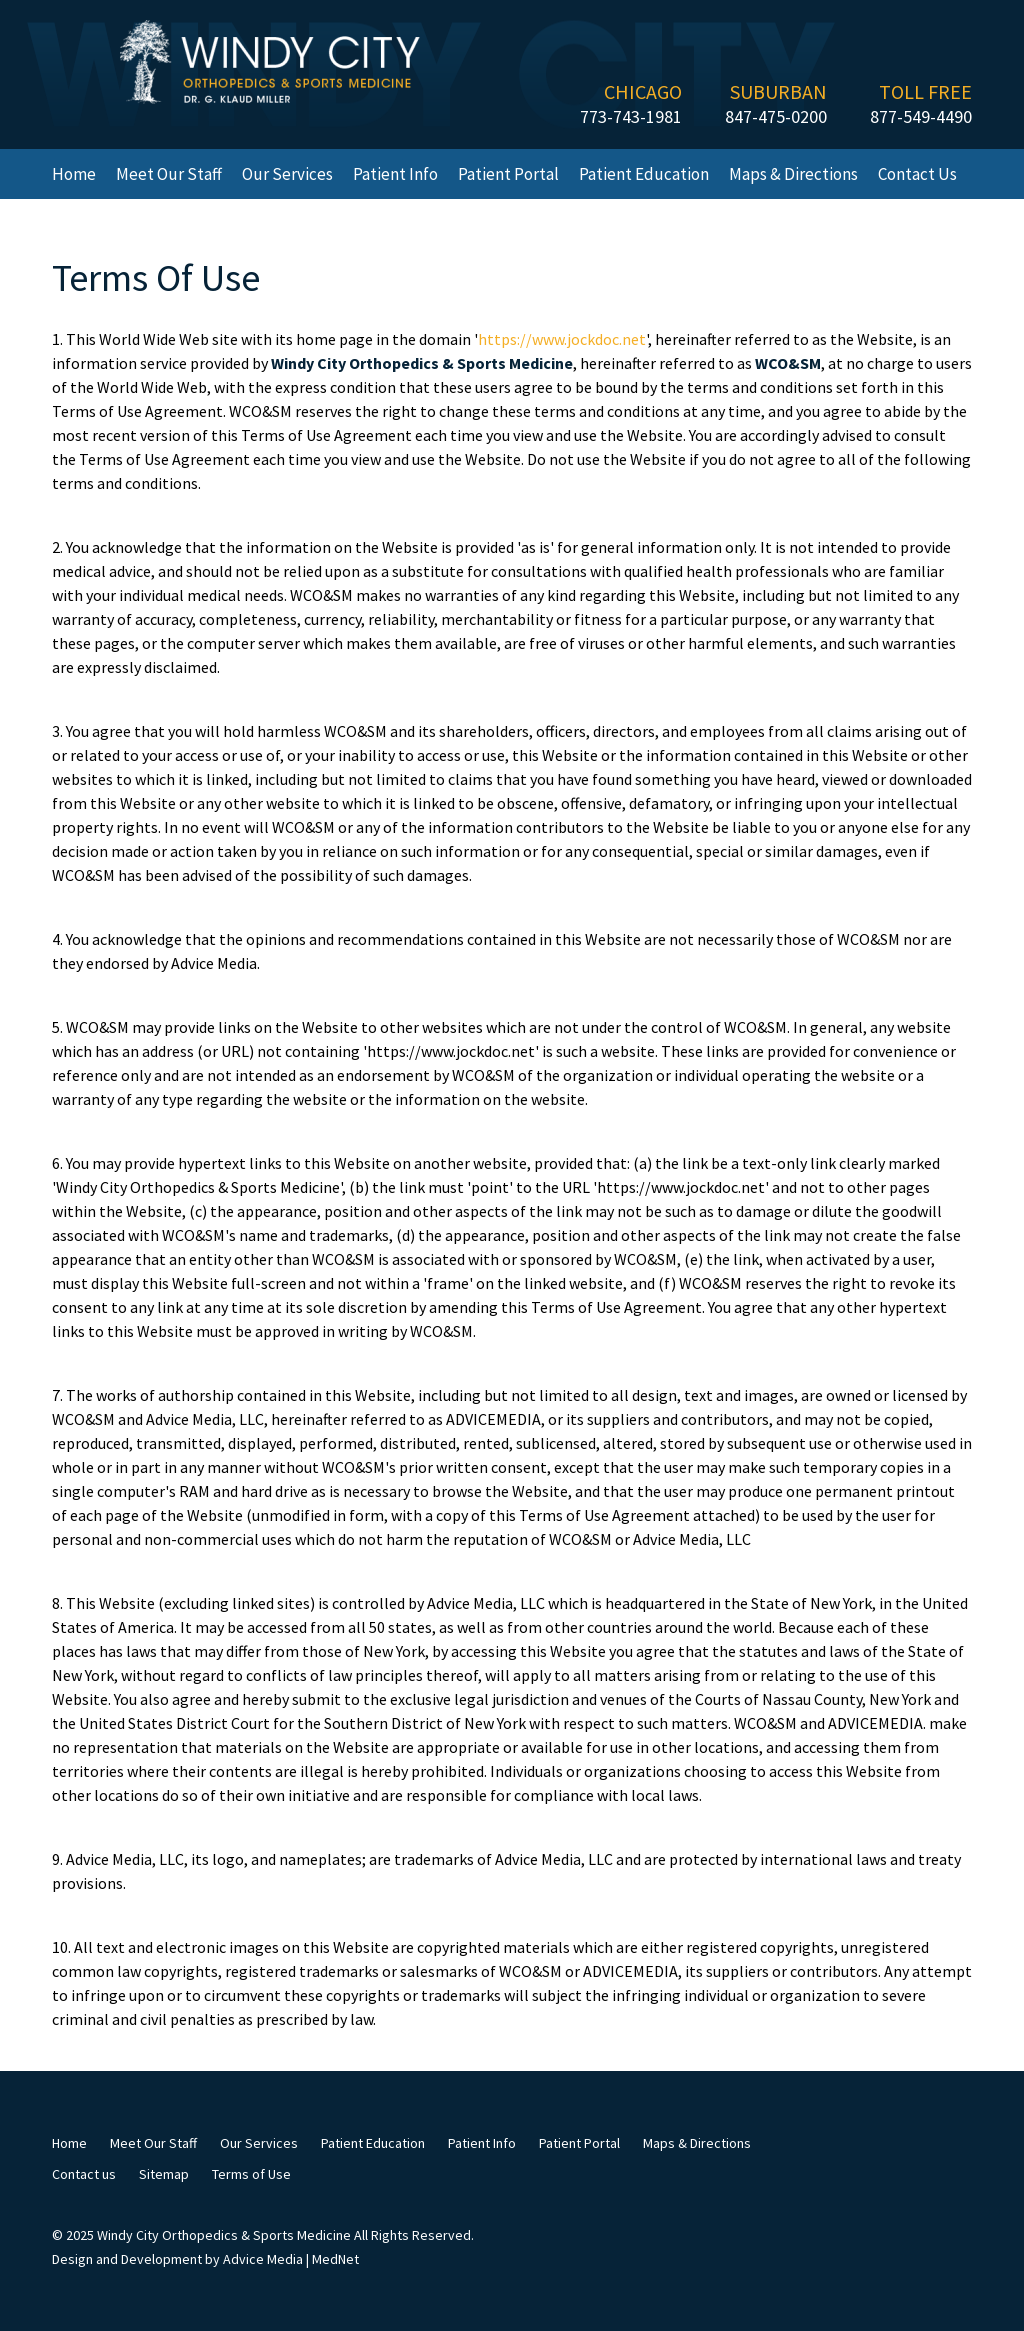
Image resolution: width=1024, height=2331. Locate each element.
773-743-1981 (631, 116)
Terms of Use (251, 2174)
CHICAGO (643, 91)
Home (74, 174)
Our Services (287, 174)
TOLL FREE (925, 91)
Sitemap (164, 2174)
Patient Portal (508, 174)
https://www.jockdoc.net (562, 339)
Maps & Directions (793, 174)
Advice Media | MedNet (291, 2259)
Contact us (917, 174)
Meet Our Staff (169, 174)
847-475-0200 (776, 116)
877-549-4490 (921, 116)
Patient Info (395, 174)
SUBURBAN (778, 91)
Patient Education (644, 174)
